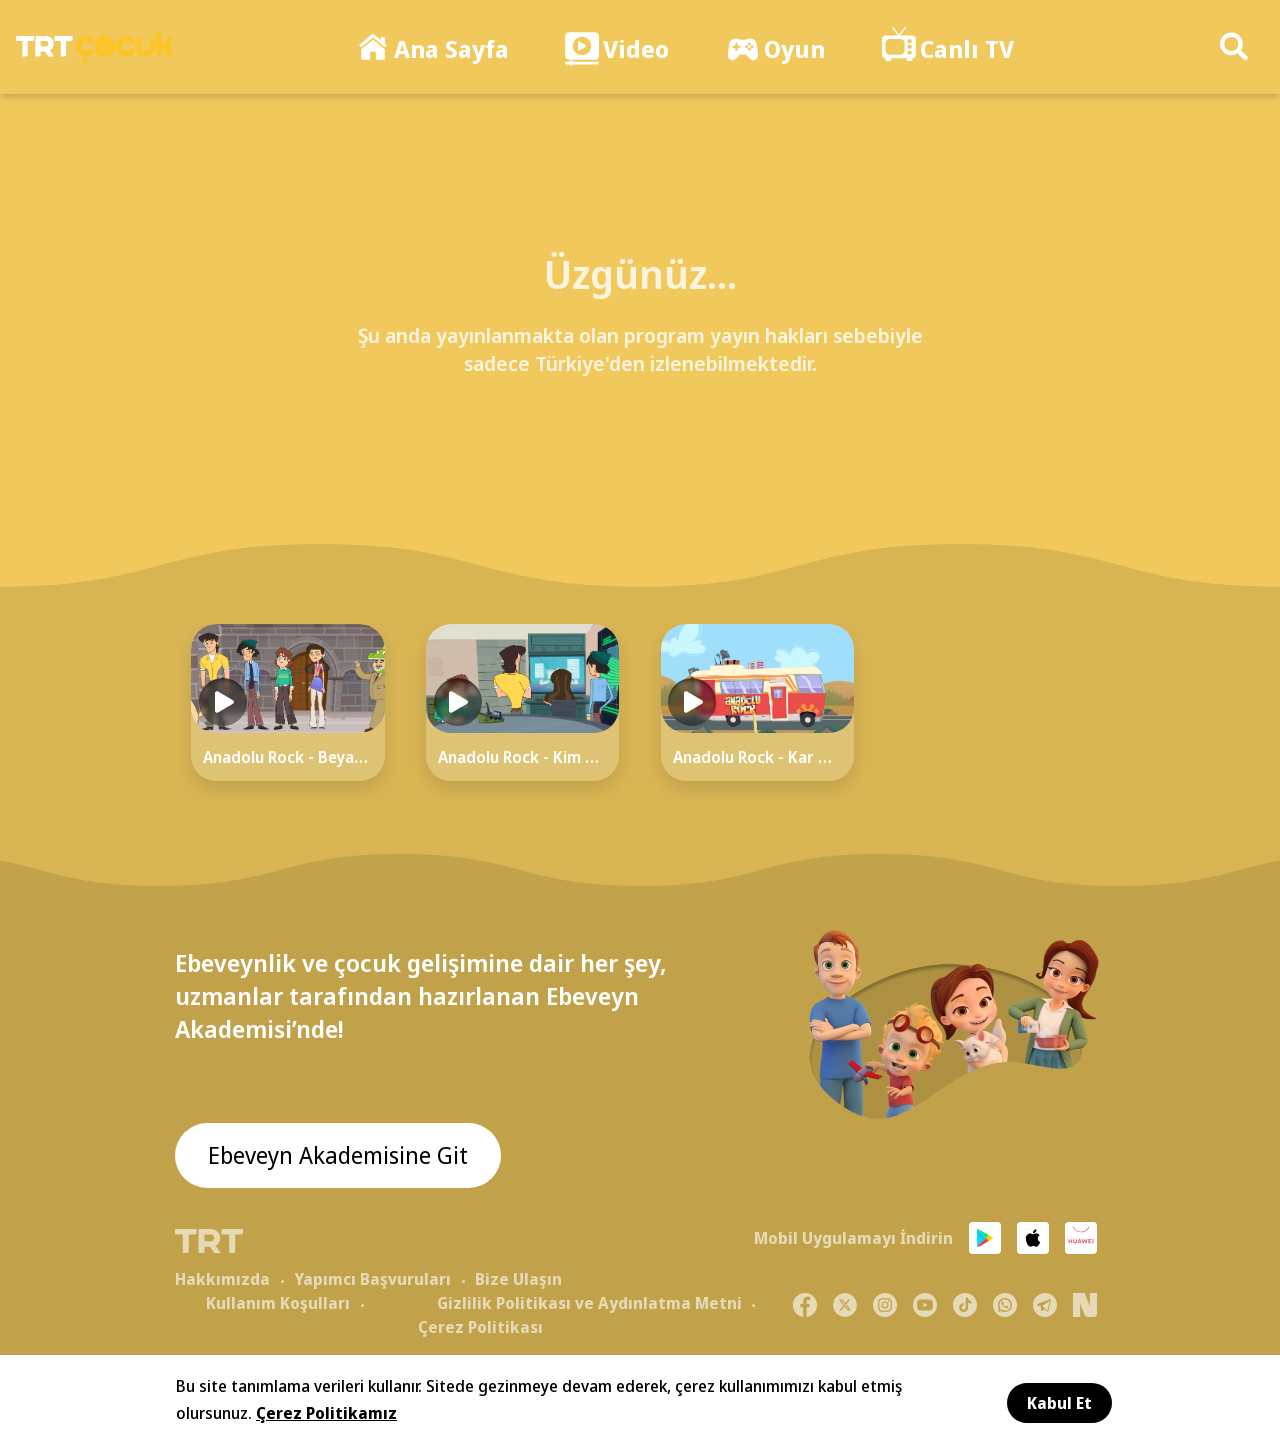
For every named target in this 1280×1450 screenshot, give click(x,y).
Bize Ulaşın (518, 1279)
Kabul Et (1059, 1403)
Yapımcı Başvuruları (372, 1279)
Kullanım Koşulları (278, 1303)
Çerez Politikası (480, 1327)
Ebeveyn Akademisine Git (342, 1156)
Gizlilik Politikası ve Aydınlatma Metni (589, 1303)
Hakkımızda (222, 1279)
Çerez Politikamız (326, 1413)
